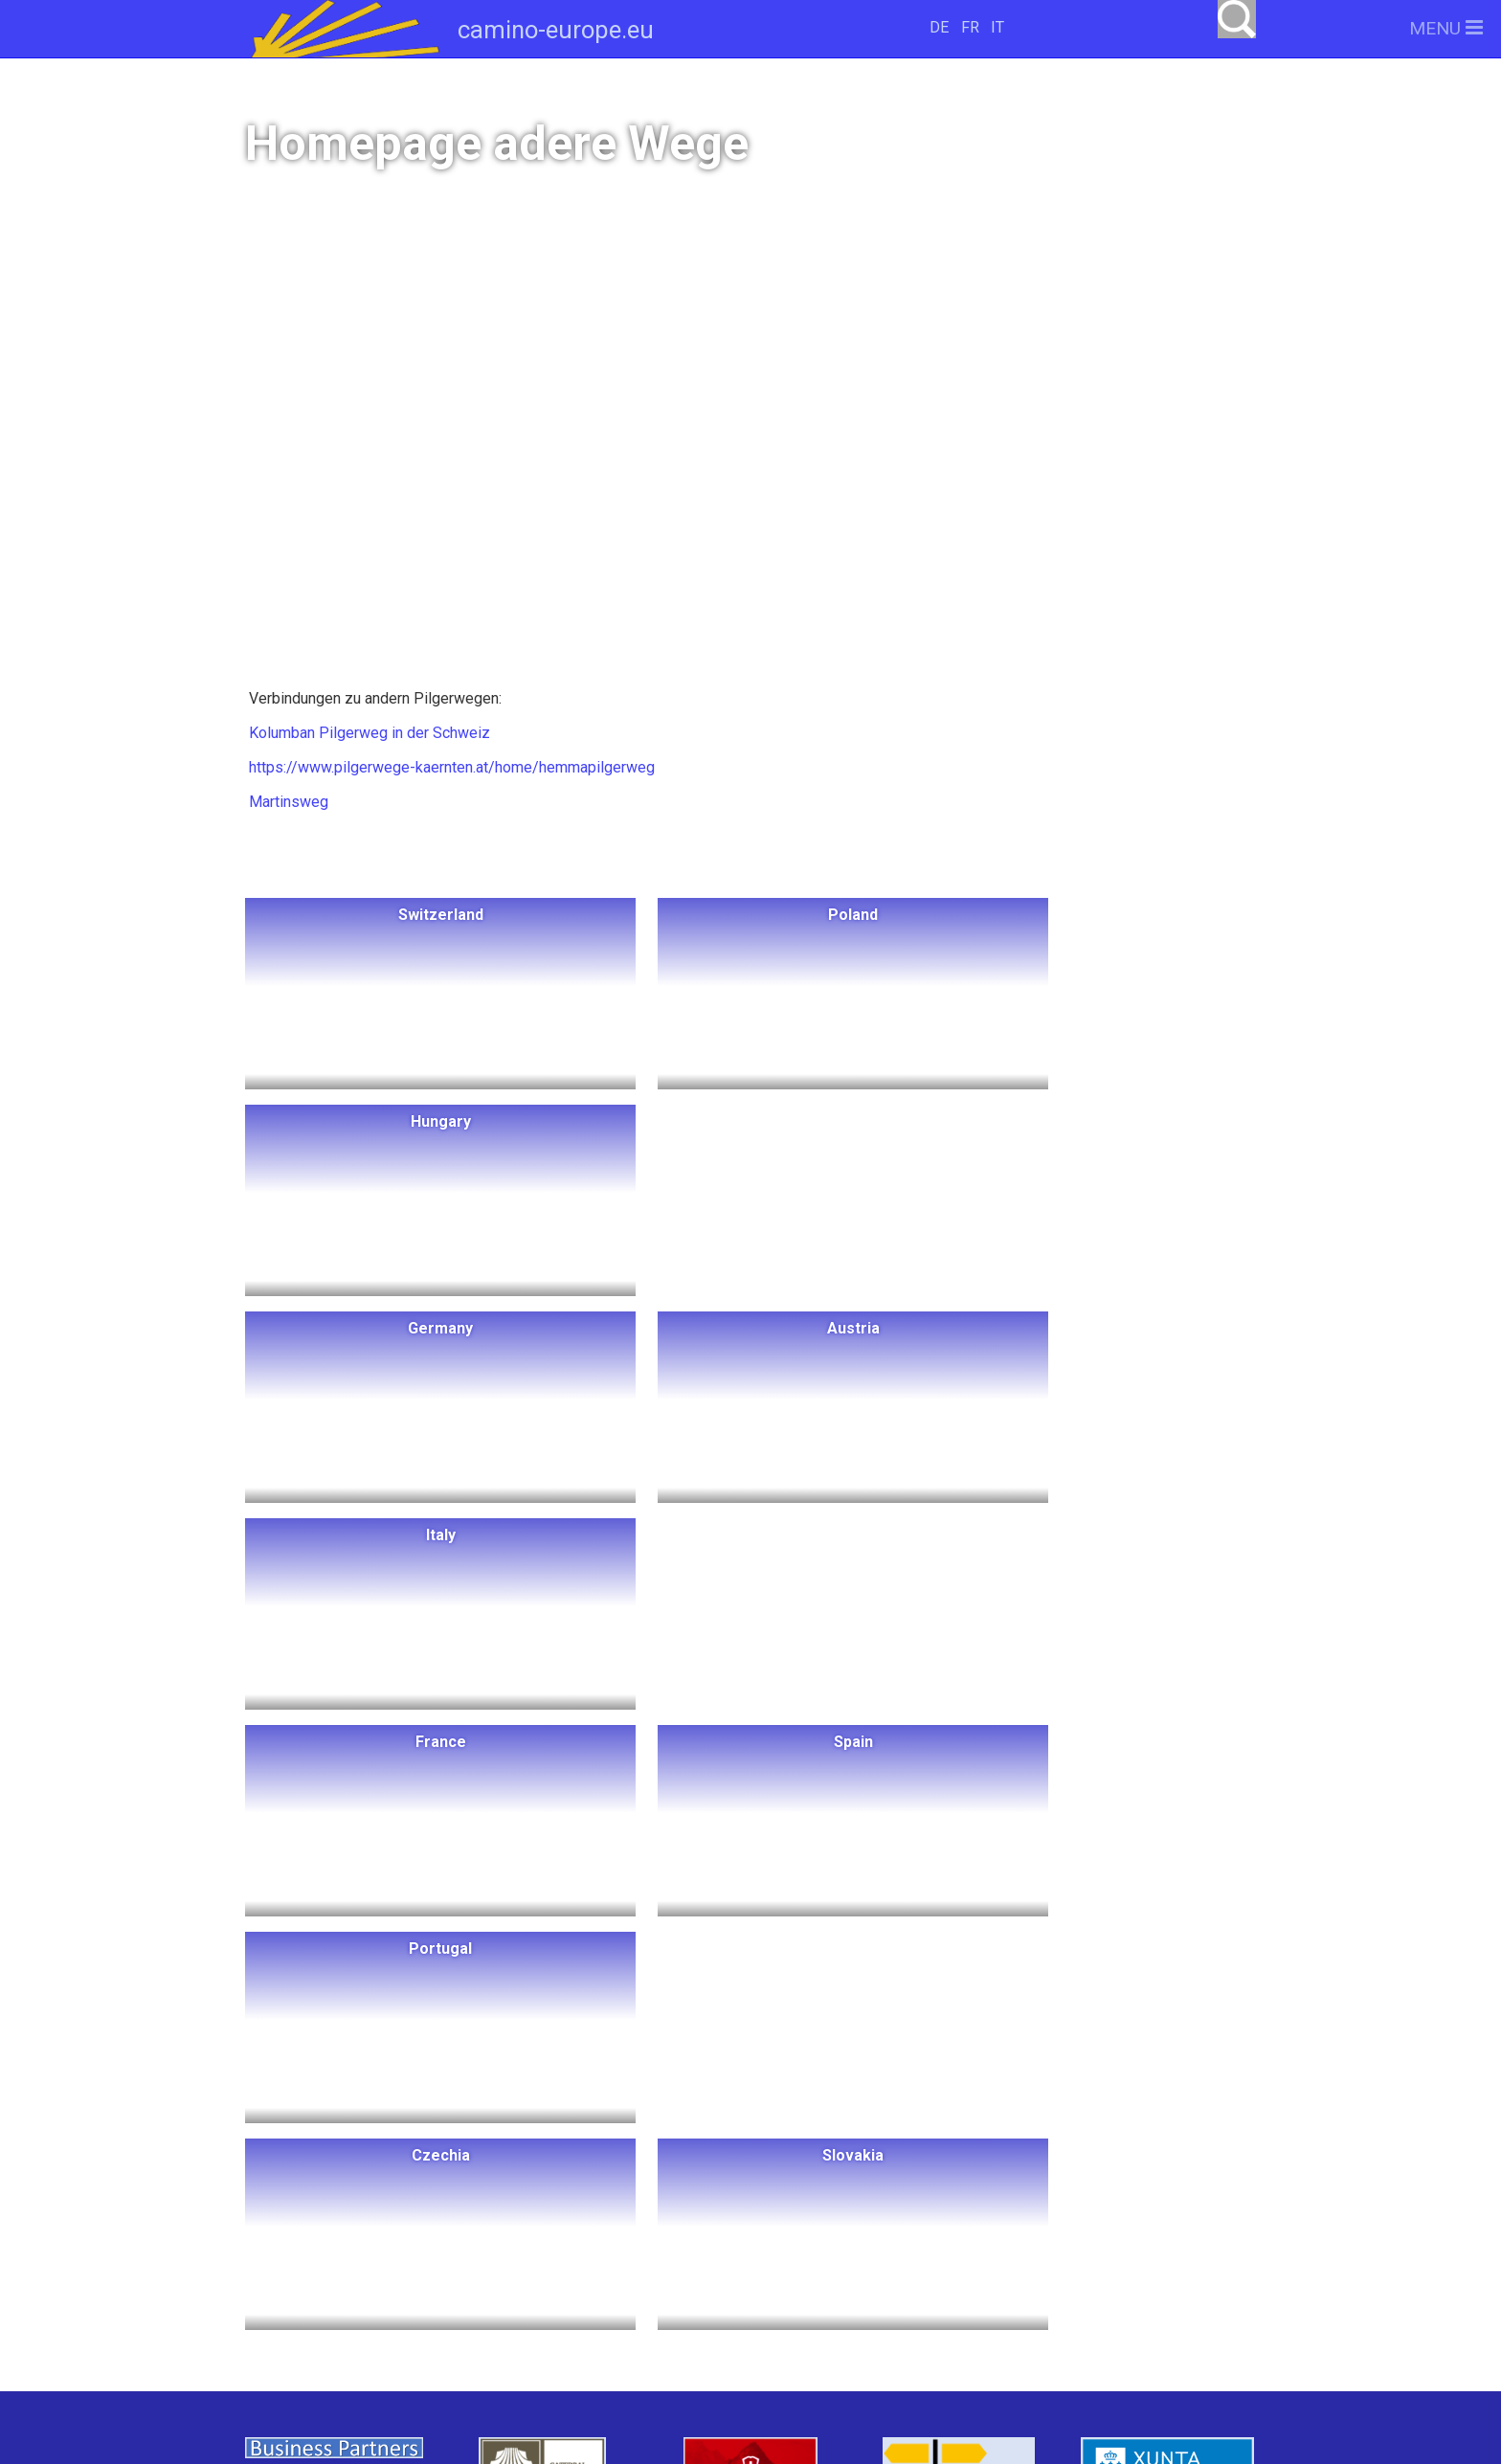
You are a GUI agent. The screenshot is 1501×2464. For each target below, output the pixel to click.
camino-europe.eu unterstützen (1009, 2169)
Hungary (606, 2163)
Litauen (497, 2198)
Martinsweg (286, 802)
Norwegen (386, 2198)
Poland (504, 2163)
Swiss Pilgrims (605, 2305)
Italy (663, 2234)
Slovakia (352, 2305)
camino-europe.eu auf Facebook (1009, 2230)
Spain (434, 2269)
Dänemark (467, 2234)
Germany (603, 2198)
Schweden (345, 2234)
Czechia (636, 2269)
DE (939, 27)
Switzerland (389, 2163)
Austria (577, 2234)
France (343, 2269)
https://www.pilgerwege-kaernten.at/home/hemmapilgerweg (450, 767)
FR (970, 27)
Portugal (530, 2269)
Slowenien (466, 2305)
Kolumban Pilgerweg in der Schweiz (367, 733)
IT (997, 27)
